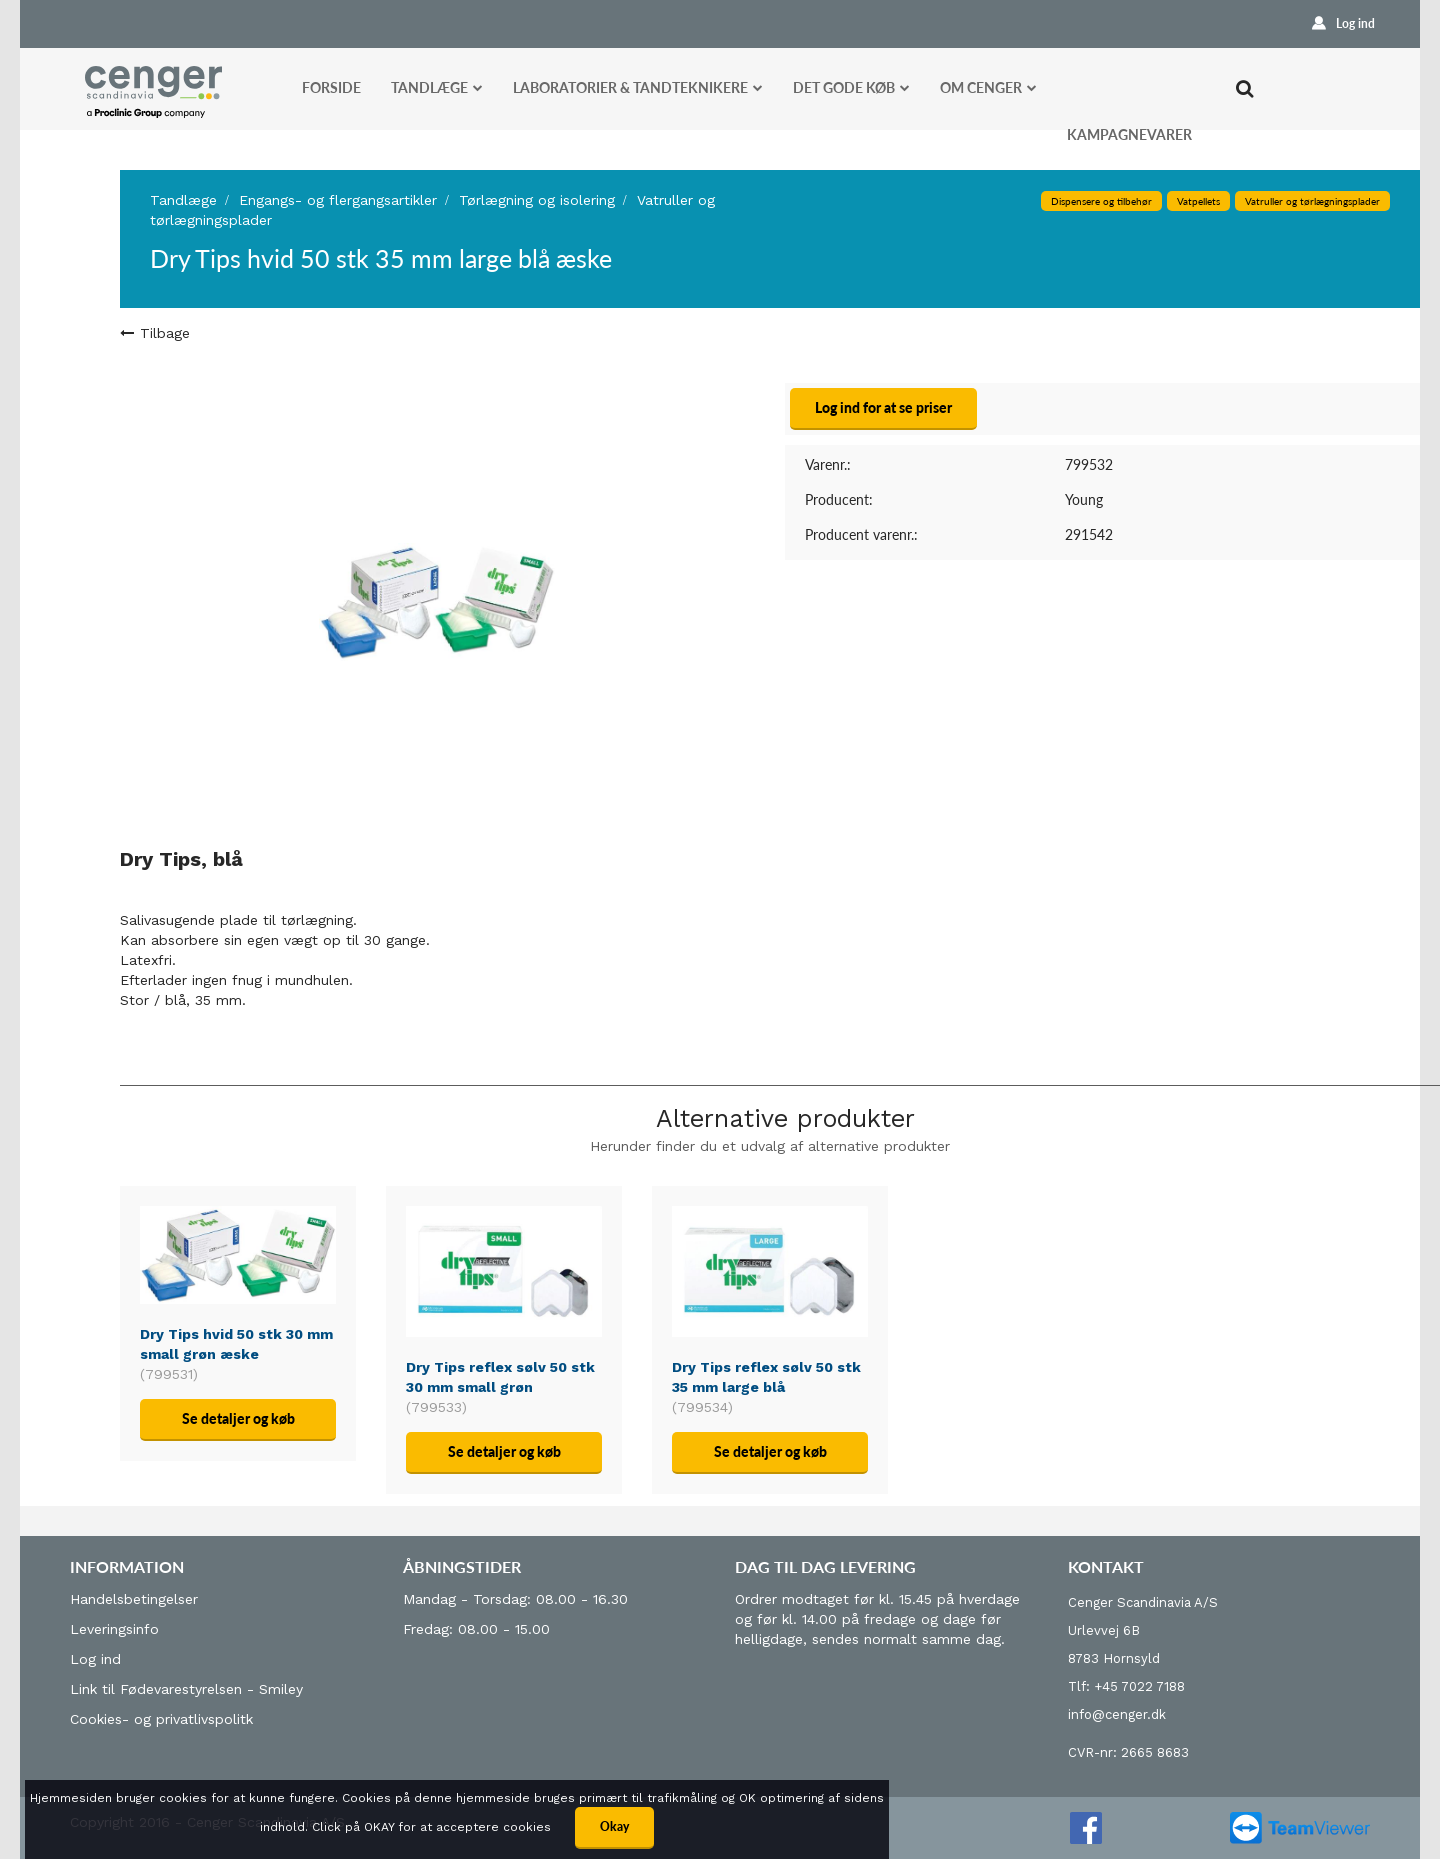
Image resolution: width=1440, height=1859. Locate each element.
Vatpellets (1198, 201)
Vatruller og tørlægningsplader (1312, 201)
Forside (331, 87)
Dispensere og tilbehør (1101, 201)
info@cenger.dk (1117, 1714)
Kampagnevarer (1129, 134)
